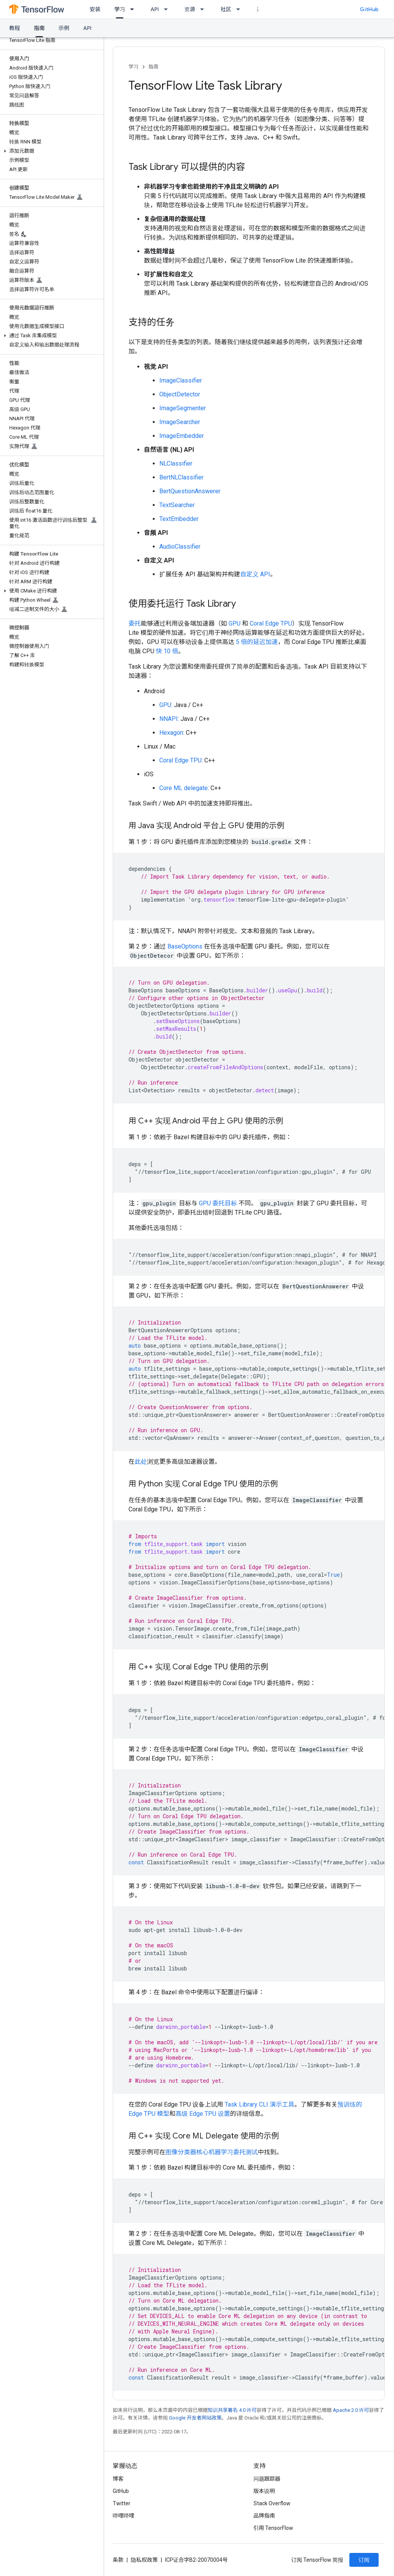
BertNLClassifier (181, 477)
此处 (141, 1461)
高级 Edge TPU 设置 (202, 2113)
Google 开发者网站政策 (195, 2418)
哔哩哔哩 (123, 2516)
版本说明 (264, 2491)
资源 (189, 9)
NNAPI (168, 718)
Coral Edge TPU (271, 623)
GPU (234, 623)
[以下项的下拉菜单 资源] (204, 9)
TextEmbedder (179, 519)
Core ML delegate (183, 788)
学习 (134, 67)
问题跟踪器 (267, 2479)
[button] (50, 151)
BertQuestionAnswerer (189, 491)
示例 (63, 28)
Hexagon (171, 732)
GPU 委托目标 (218, 1203)
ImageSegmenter (182, 408)
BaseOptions (184, 946)
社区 (225, 9)
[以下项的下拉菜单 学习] (134, 9)
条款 (118, 2560)
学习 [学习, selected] (119, 9)
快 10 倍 (167, 651)
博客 (118, 2479)
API (154, 9)
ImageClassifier (180, 380)
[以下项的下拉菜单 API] (168, 9)
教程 (14, 28)
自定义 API (255, 574)
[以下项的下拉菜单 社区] (240, 9)
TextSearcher (177, 505)
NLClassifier (175, 463)
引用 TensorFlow (274, 2528)
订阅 (364, 2559)
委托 (135, 623)
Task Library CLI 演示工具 (259, 2104)
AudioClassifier (179, 546)
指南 (154, 67)
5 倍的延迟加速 (257, 642)
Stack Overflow (272, 2503)
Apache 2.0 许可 (351, 2410)
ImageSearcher (179, 422)
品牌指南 (264, 2516)
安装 (95, 9)
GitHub (369, 9)
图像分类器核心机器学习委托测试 (211, 2152)
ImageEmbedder (181, 435)
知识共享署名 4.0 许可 (232, 2410)
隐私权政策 (144, 2560)
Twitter (121, 2503)
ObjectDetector (179, 394)
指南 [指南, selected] (39, 28)
